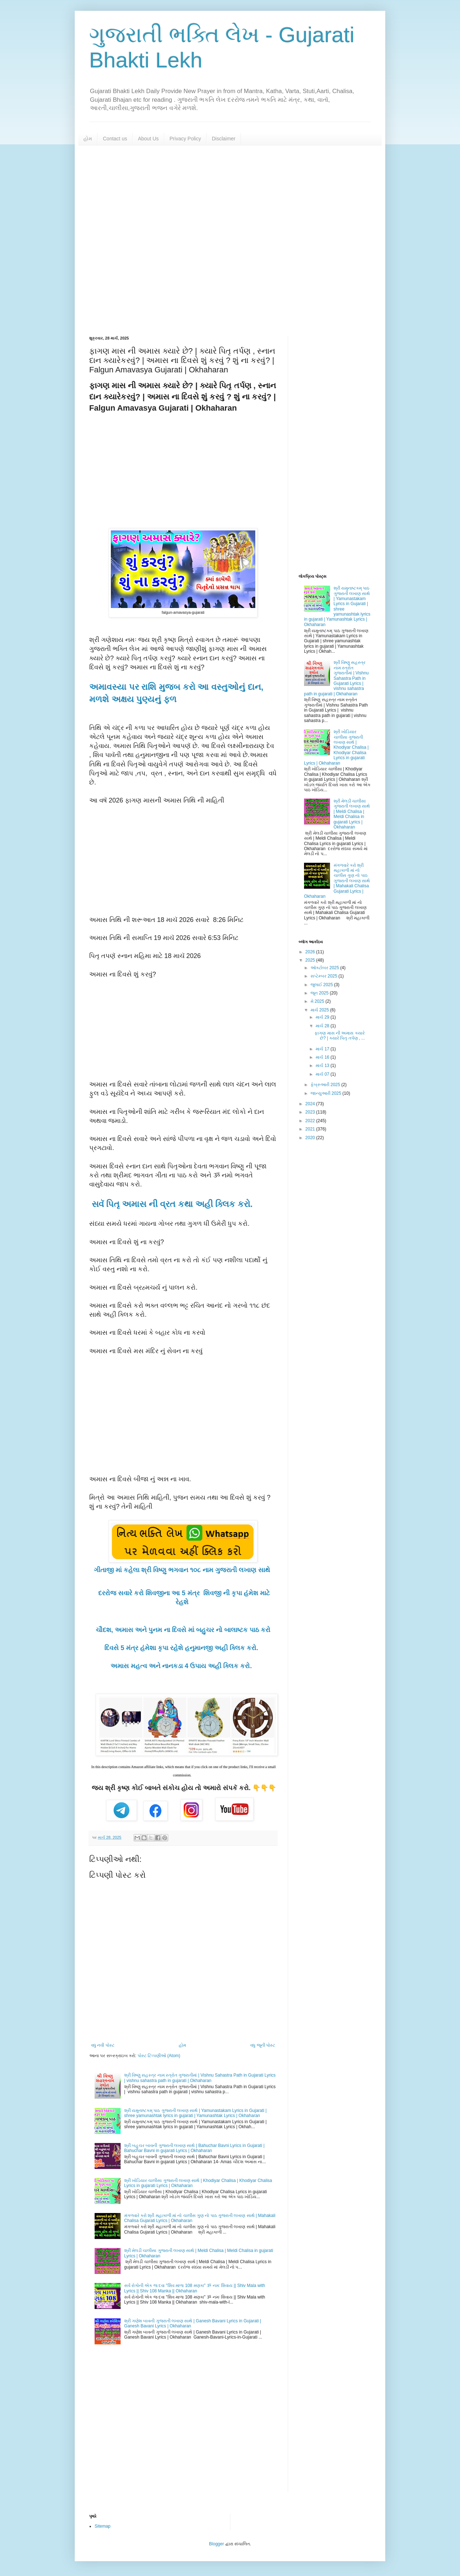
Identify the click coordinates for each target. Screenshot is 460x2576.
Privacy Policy (185, 138)
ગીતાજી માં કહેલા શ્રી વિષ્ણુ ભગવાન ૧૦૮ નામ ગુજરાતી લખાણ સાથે (183, 1570)
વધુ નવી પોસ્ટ (102, 2045)
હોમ (87, 138)
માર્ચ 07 (323, 1074)
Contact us (115, 138)
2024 (310, 1103)
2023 (310, 1112)
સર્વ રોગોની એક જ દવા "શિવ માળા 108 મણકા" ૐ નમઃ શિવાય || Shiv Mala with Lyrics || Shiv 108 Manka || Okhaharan (194, 2288)
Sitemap (102, 2526)
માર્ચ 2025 (320, 1010)
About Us (148, 138)
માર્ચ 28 (323, 1025)
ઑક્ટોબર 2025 (325, 967)
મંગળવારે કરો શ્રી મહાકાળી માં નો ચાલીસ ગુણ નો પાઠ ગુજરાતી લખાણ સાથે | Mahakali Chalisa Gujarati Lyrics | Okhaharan (337, 881)
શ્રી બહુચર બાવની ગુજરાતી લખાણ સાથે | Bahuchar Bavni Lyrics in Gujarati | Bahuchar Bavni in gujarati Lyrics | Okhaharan (194, 2148)
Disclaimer (223, 138)
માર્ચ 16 (323, 1057)
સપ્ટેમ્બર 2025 (324, 976)
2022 (310, 1120)
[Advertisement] (230, 240)
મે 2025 (318, 1001)
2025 (310, 960)
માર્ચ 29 (323, 1017)
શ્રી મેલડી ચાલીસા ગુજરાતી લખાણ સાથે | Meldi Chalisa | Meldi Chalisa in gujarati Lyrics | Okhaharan (352, 814)
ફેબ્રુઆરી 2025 (326, 1084)
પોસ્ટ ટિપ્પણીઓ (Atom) (159, 2055)
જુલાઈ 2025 (322, 984)
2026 (310, 951)
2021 (310, 1129)
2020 (310, 1137)
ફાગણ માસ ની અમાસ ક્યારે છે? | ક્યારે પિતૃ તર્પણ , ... (339, 1036)
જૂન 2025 (320, 993)
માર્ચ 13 (323, 1065)
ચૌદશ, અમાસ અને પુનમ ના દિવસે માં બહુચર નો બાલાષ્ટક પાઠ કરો (183, 1629)
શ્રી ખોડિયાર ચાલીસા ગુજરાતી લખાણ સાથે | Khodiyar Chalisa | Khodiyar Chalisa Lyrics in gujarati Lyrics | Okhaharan (336, 747)
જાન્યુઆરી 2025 (326, 1093)
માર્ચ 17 (323, 1048)
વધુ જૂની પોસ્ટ (262, 2045)
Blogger (216, 2543)
